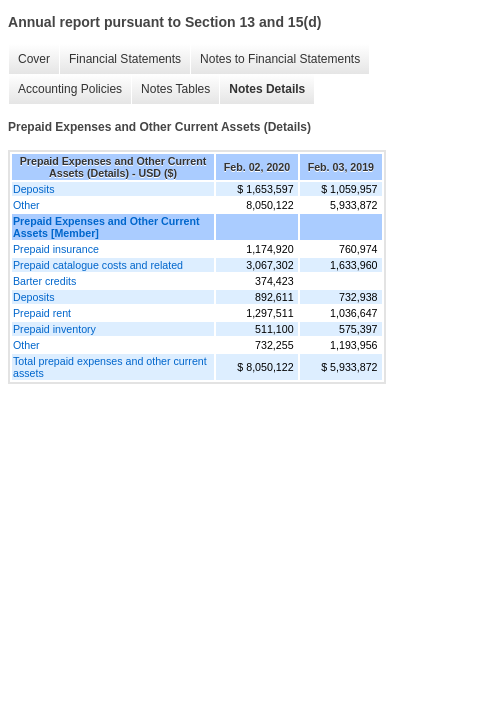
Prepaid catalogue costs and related (98, 265)
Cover (34, 59)
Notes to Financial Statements (280, 59)
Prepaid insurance (56, 249)
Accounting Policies (70, 89)
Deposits (33, 189)
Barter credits (44, 281)
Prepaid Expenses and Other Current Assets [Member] (106, 227)
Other (26, 205)
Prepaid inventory (54, 329)
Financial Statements (125, 59)
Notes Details (267, 89)
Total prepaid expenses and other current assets (110, 367)
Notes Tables (175, 89)
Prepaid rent (42, 313)
